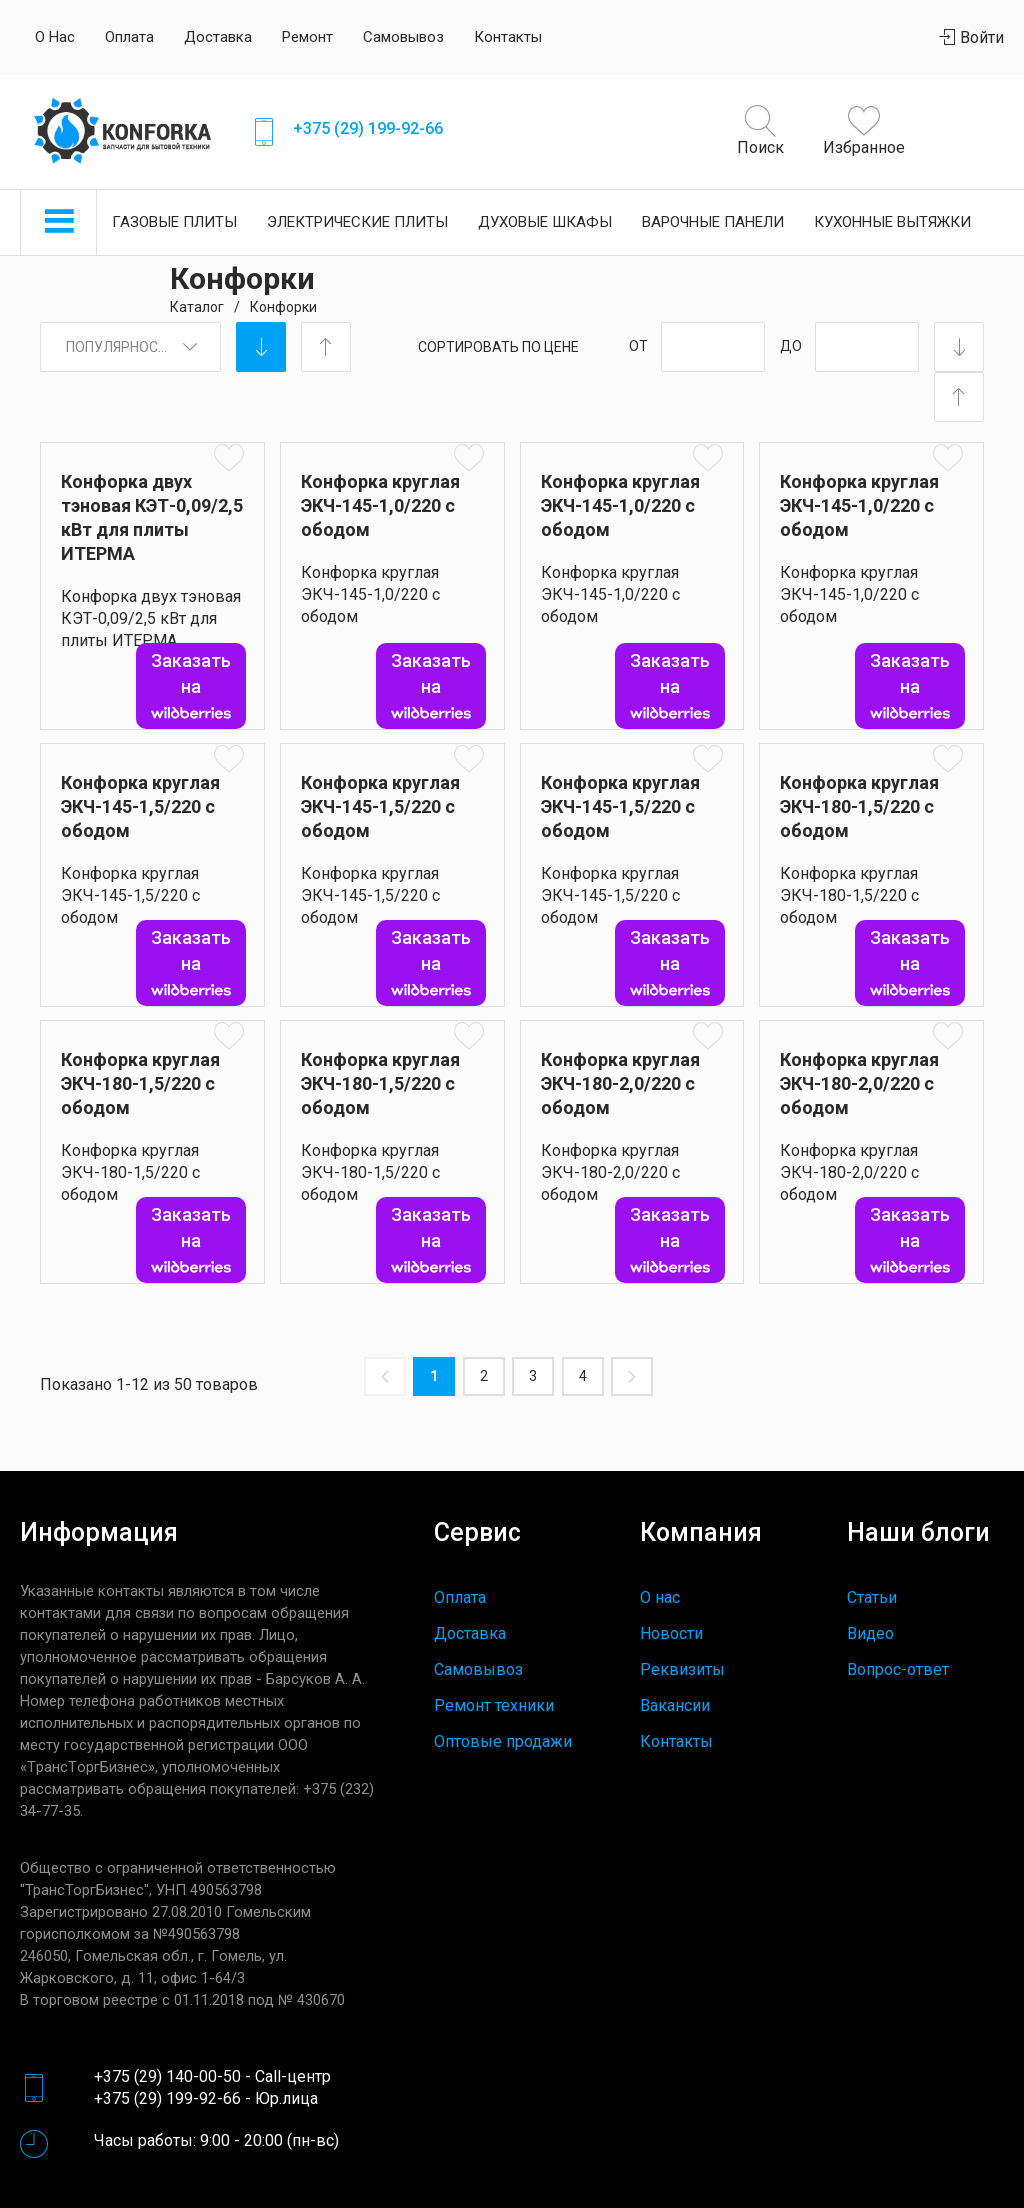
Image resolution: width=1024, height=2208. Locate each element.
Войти (972, 37)
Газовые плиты (174, 222)
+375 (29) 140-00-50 (167, 2076)
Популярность (121, 347)
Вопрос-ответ (898, 1669)
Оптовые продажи (503, 1741)
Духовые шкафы (545, 222)
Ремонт (307, 37)
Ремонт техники (494, 1705)
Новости (671, 1633)
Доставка (218, 37)
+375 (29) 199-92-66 (368, 128)
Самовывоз (403, 37)
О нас (55, 37)
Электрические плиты (357, 222)
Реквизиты (682, 1669)
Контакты (508, 37)
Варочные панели (713, 222)
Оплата (129, 37)
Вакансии (675, 1705)
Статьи (872, 1597)
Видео (870, 1633)
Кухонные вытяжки (892, 222)
